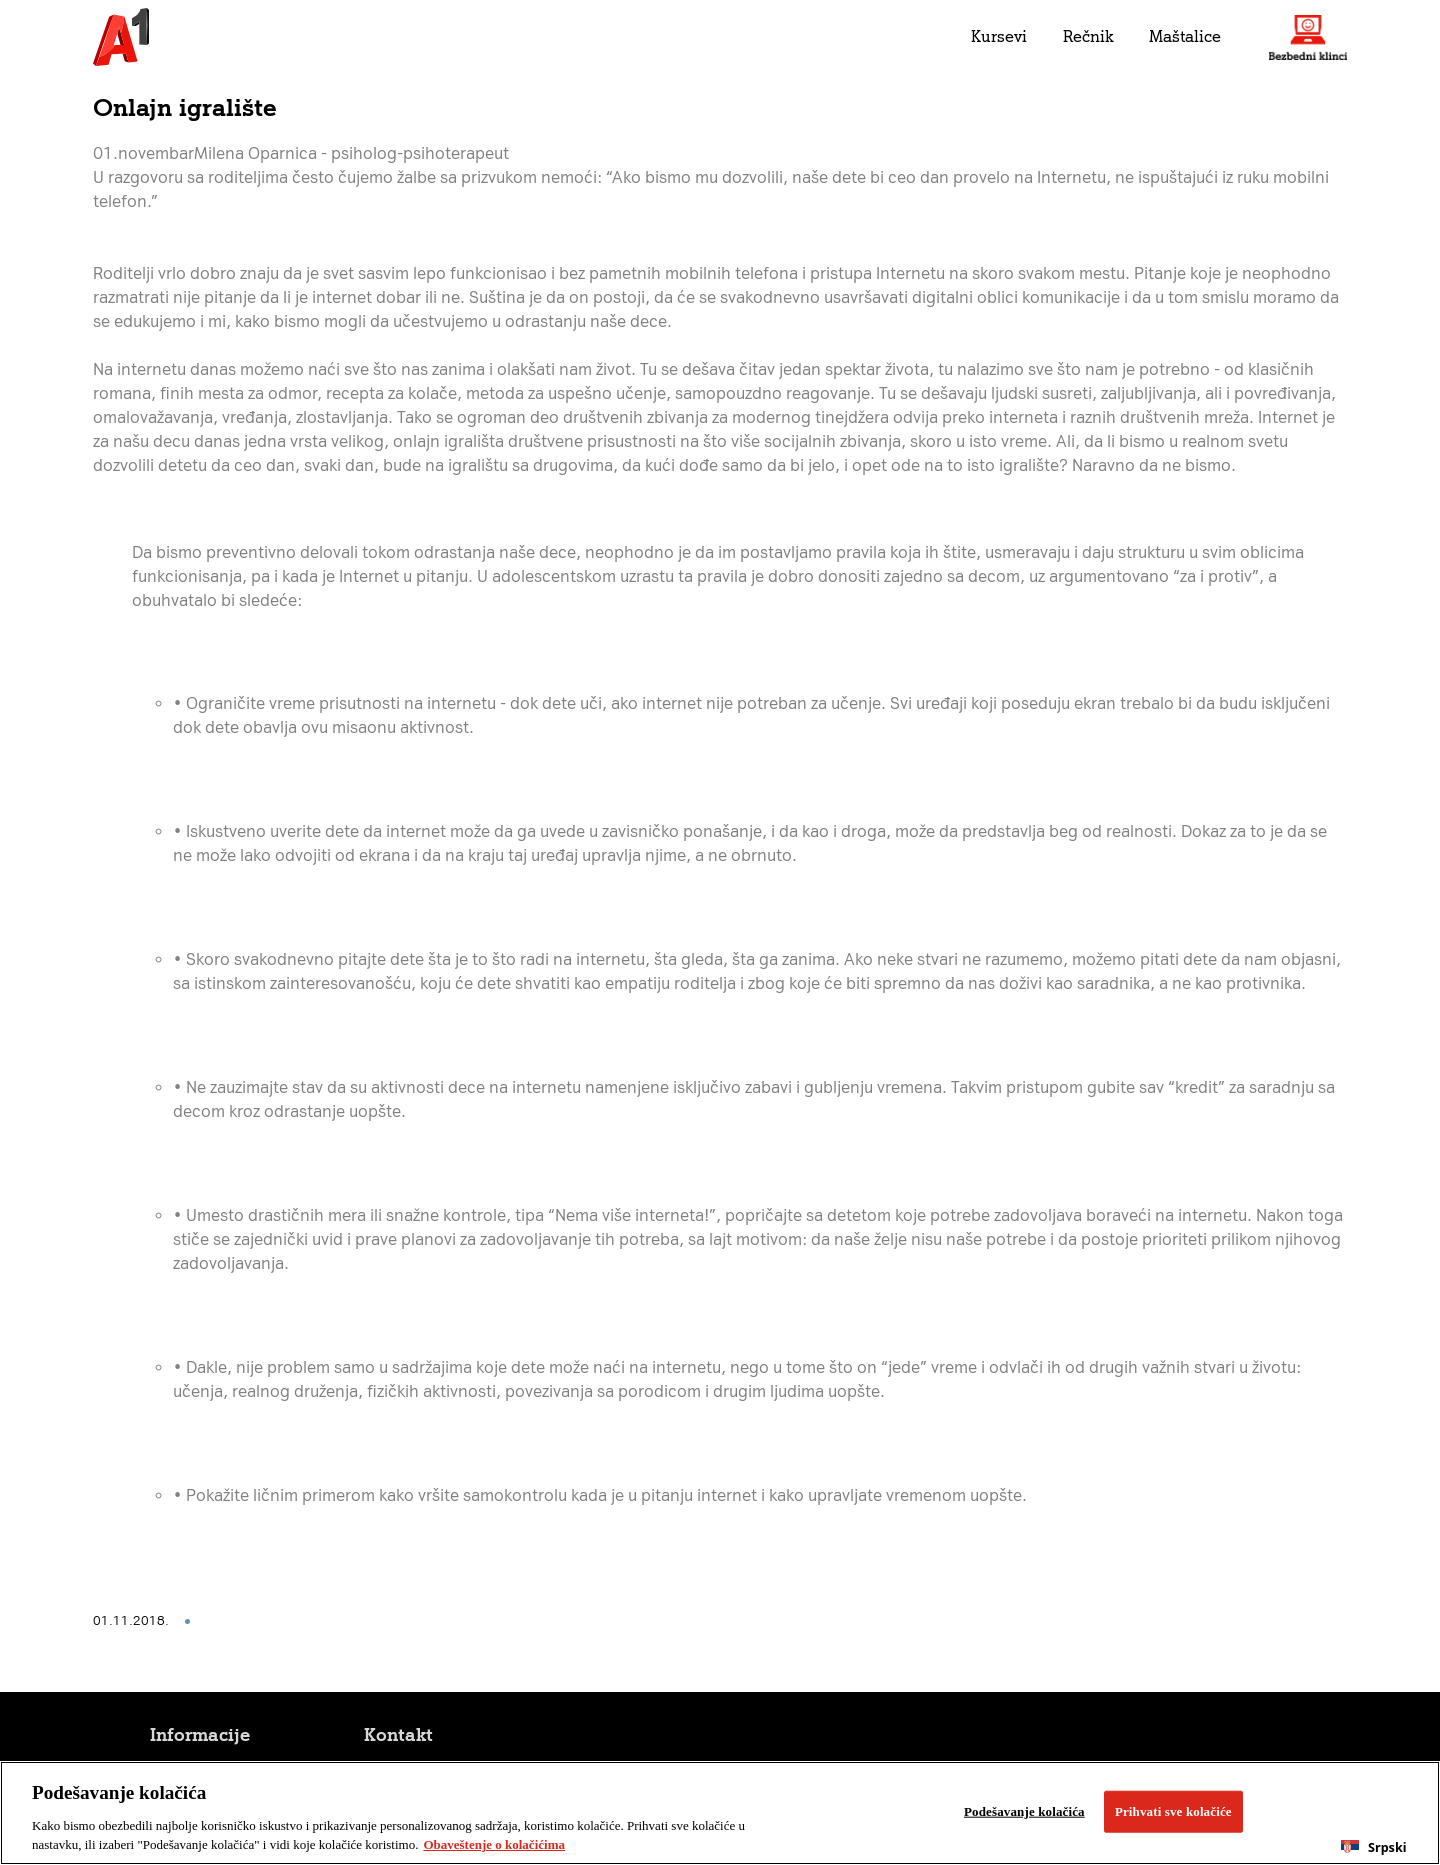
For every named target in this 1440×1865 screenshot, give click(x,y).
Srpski (1373, 1847)
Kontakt (398, 1735)
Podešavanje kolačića (1024, 1811)
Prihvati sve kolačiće (1173, 1811)
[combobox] (1374, 1847)
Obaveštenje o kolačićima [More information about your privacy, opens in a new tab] (494, 1844)
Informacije (200, 1735)
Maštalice (1185, 36)
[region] (720, 1813)
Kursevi (999, 36)
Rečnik (1088, 36)
